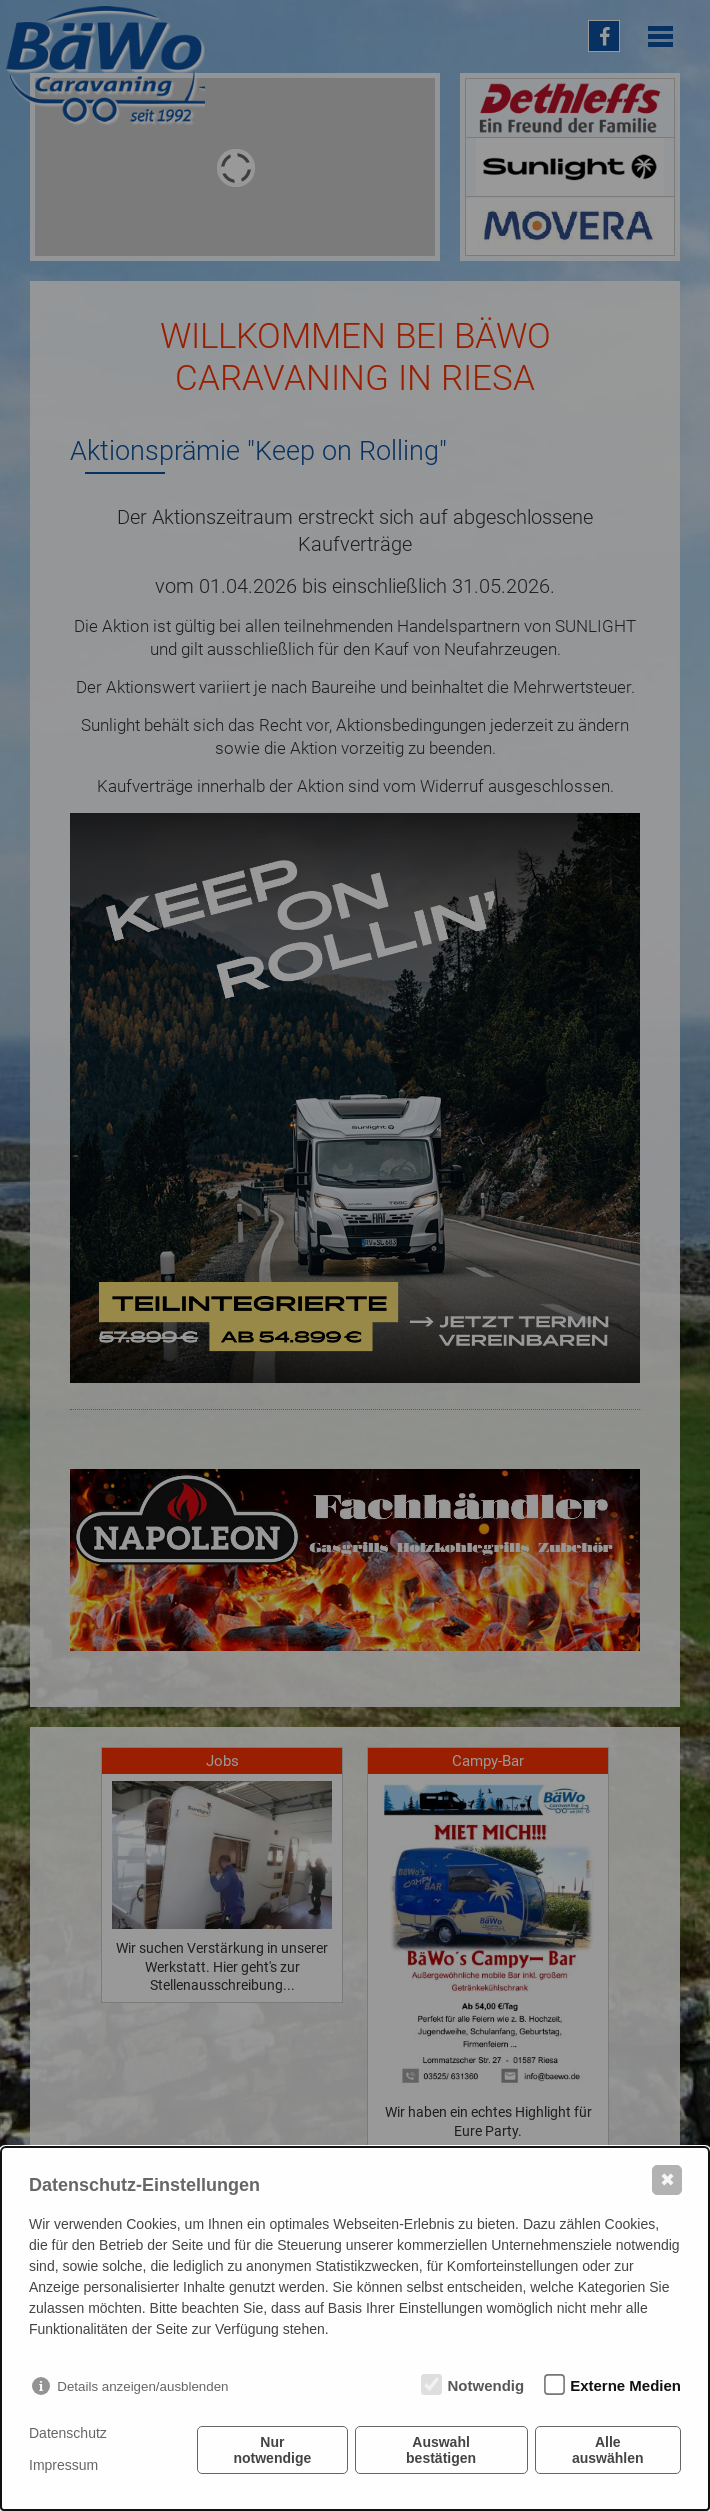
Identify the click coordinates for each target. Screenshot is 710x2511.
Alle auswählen (608, 2450)
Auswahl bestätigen (441, 2450)
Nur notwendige (272, 2450)
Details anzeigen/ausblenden (142, 2386)
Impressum (63, 2465)
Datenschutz (68, 2433)
